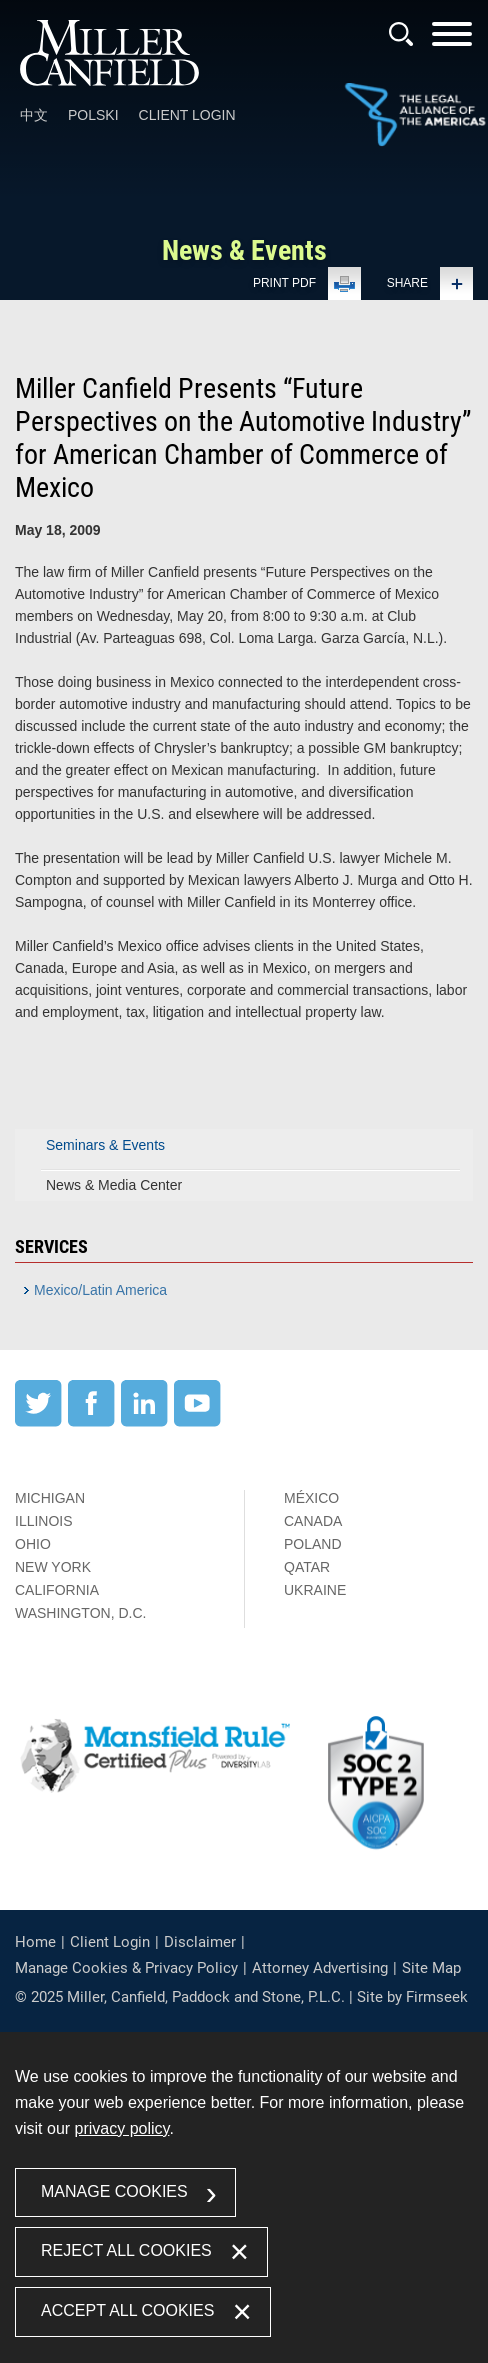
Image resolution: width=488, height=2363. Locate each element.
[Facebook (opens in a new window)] (91, 1422)
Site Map (431, 1968)
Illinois (44, 1521)
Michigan (50, 1498)
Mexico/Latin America (100, 1290)
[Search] (401, 34)
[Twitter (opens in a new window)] (38, 1422)
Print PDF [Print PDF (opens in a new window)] (284, 283)
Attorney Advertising (320, 1968)
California (57, 1590)
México (311, 1498)
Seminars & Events (105, 1145)
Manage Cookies (114, 2191)
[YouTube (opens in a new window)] (197, 1422)
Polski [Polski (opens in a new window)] (93, 115)
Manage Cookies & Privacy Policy (126, 1968)
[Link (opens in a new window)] (415, 116)
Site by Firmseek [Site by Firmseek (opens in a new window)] (412, 1997)
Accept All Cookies (127, 2310)
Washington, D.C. (80, 1613)
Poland (313, 1544)
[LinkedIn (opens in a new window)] (144, 1422)
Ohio (33, 1544)
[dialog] (244, 2197)
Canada (313, 1521)
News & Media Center (114, 1185)
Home (35, 1942)
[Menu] (452, 40)
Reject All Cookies (126, 2250)
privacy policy (122, 2128)
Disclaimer (200, 1942)
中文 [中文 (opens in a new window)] (34, 115)
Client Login (187, 115)
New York (53, 1567)
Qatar (307, 1567)
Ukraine (315, 1590)
